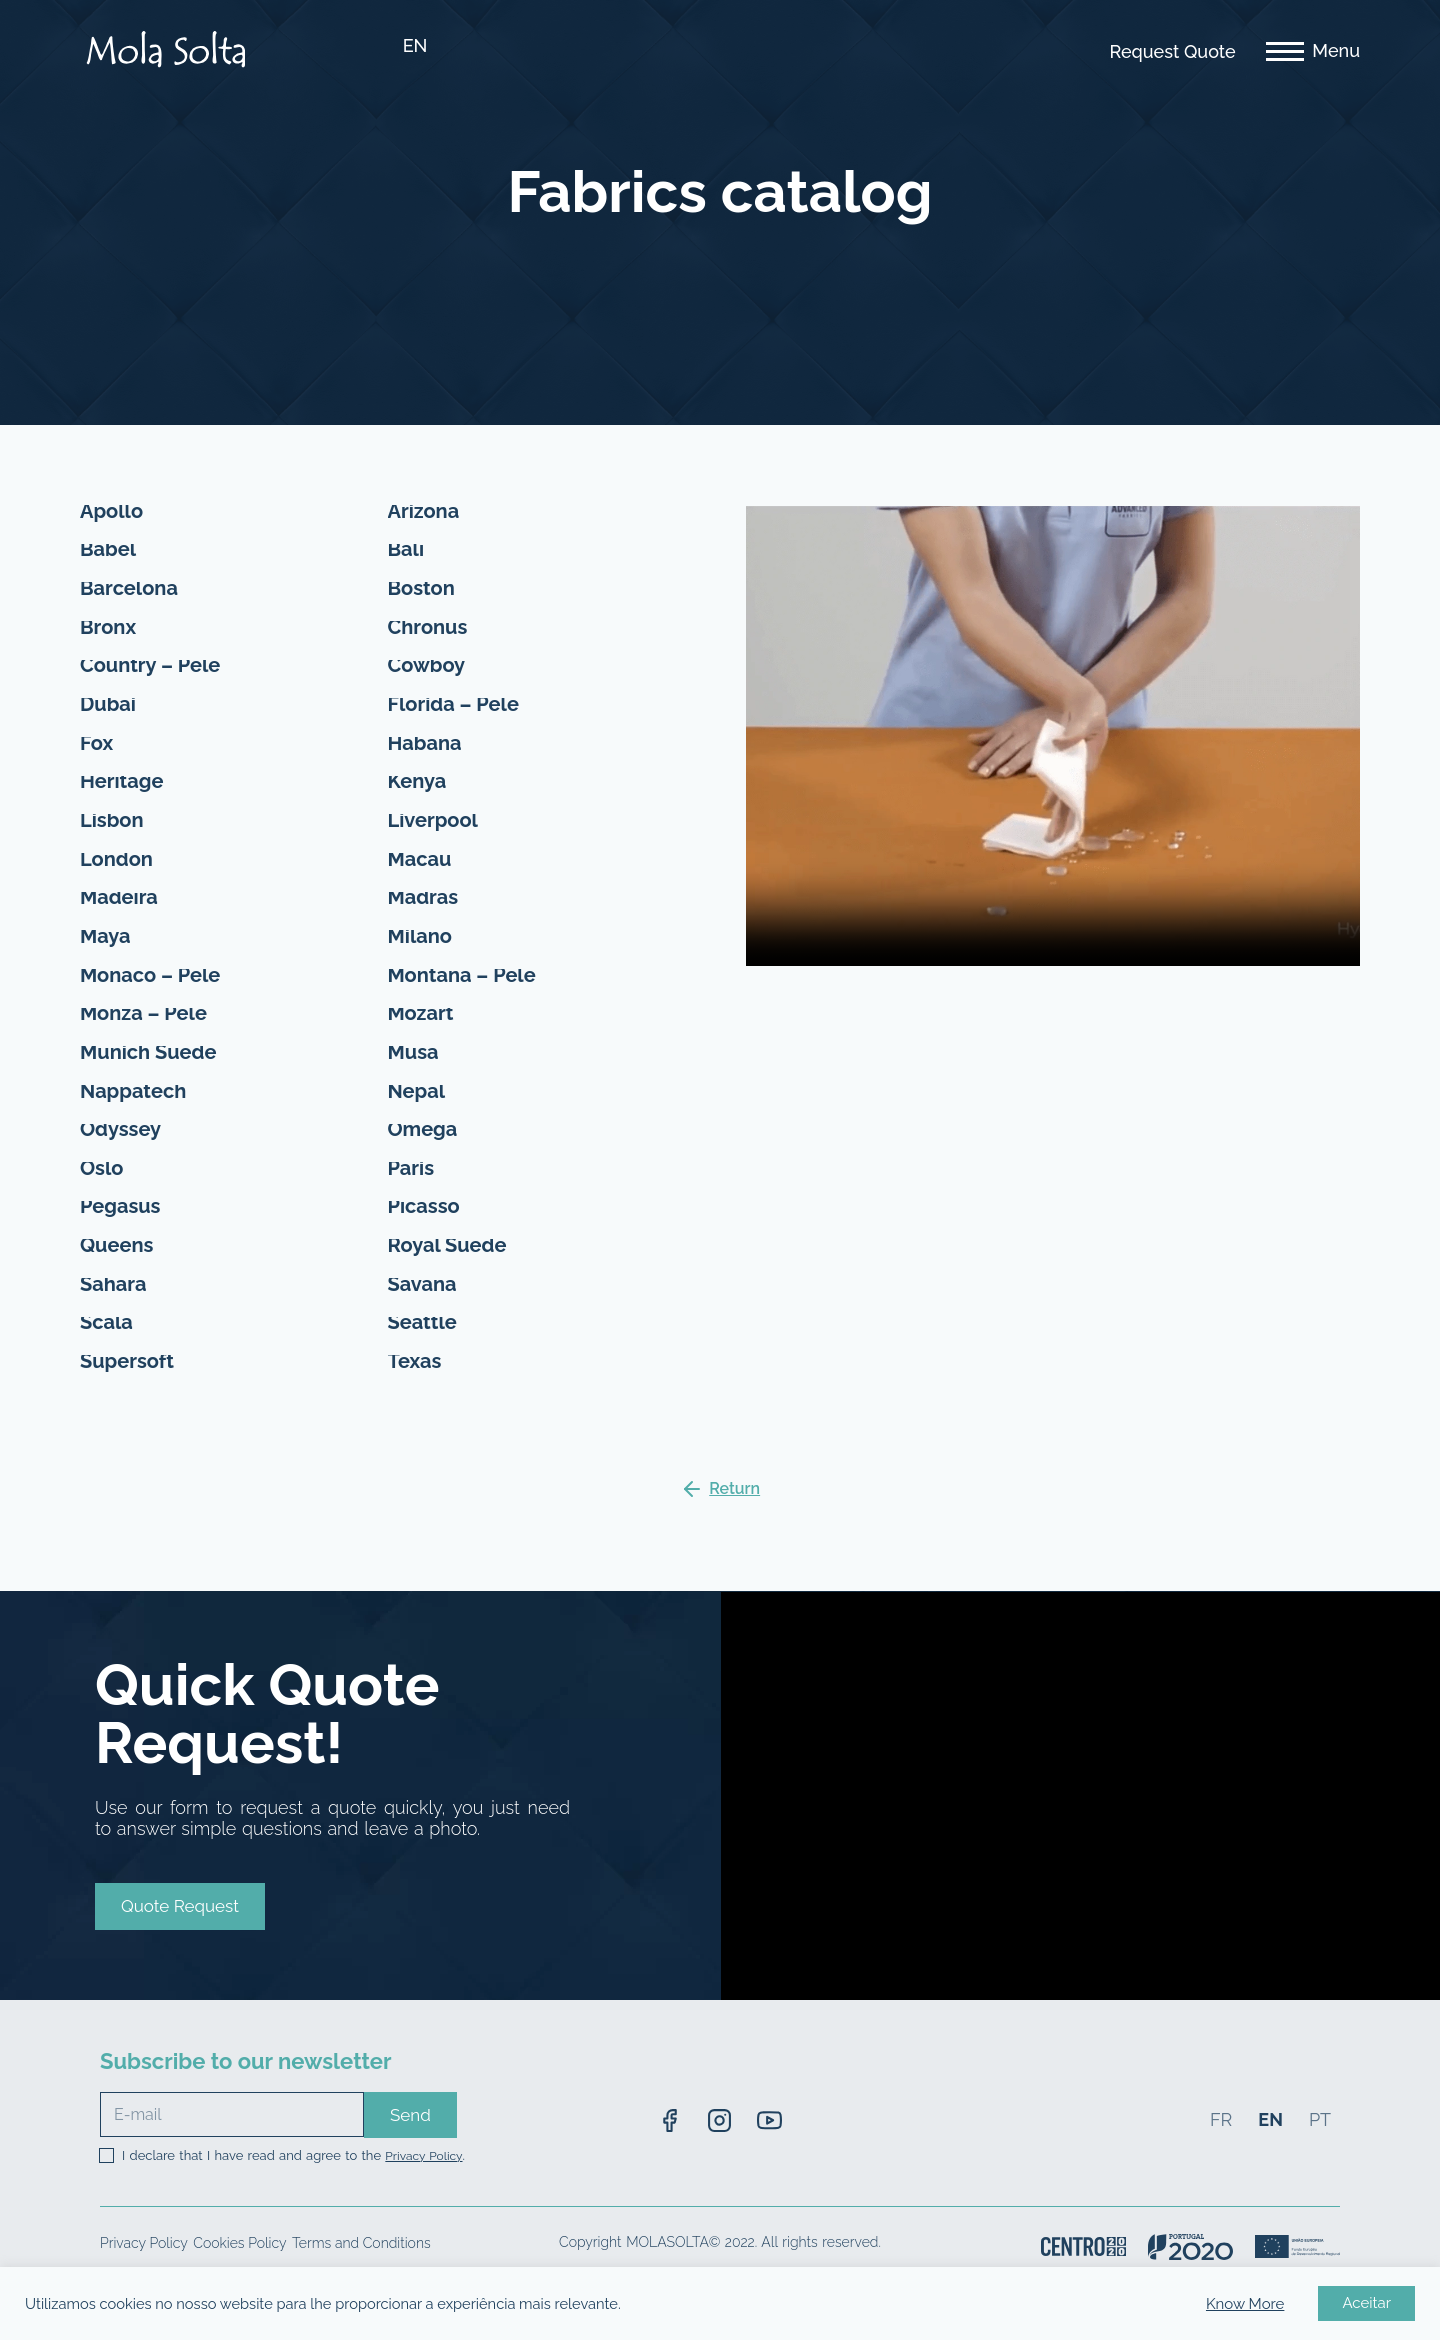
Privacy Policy (423, 2187)
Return (734, 1519)
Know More (1245, 2304)
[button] (180, 1923)
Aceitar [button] (1366, 2303)
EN (415, 45)
